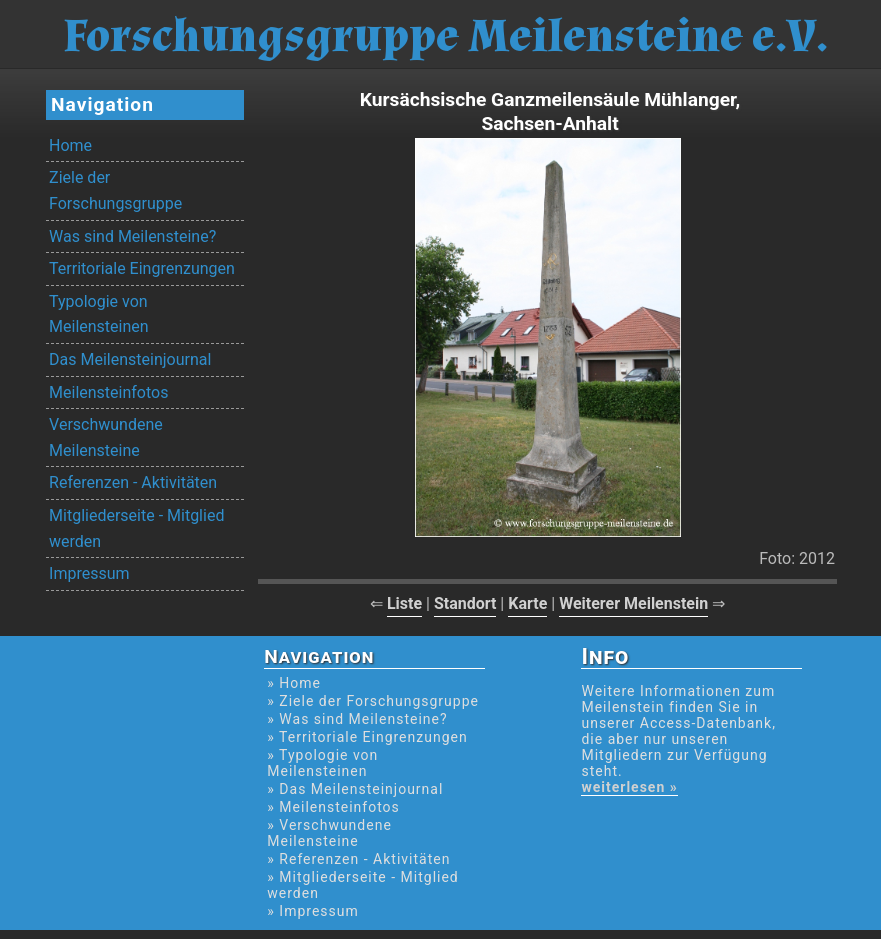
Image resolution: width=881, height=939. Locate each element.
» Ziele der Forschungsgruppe (373, 701)
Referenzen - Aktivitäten (133, 482)
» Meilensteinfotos (333, 807)
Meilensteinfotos (108, 392)
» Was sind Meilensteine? (357, 719)
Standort (465, 603)
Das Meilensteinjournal (130, 359)
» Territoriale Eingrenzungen (367, 737)
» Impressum (312, 911)
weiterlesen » (629, 787)
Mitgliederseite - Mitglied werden (136, 528)
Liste (404, 603)
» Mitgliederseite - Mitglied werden (362, 885)
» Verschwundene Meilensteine (329, 833)
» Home (294, 683)
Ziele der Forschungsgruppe (115, 190)
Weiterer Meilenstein (633, 603)
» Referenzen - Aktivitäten (358, 859)
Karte (527, 603)
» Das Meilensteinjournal (355, 789)
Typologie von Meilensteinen (99, 314)
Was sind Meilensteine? (132, 236)
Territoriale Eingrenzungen (142, 268)
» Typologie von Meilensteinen (322, 763)
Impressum (89, 573)
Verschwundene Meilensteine (106, 437)
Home (70, 145)
